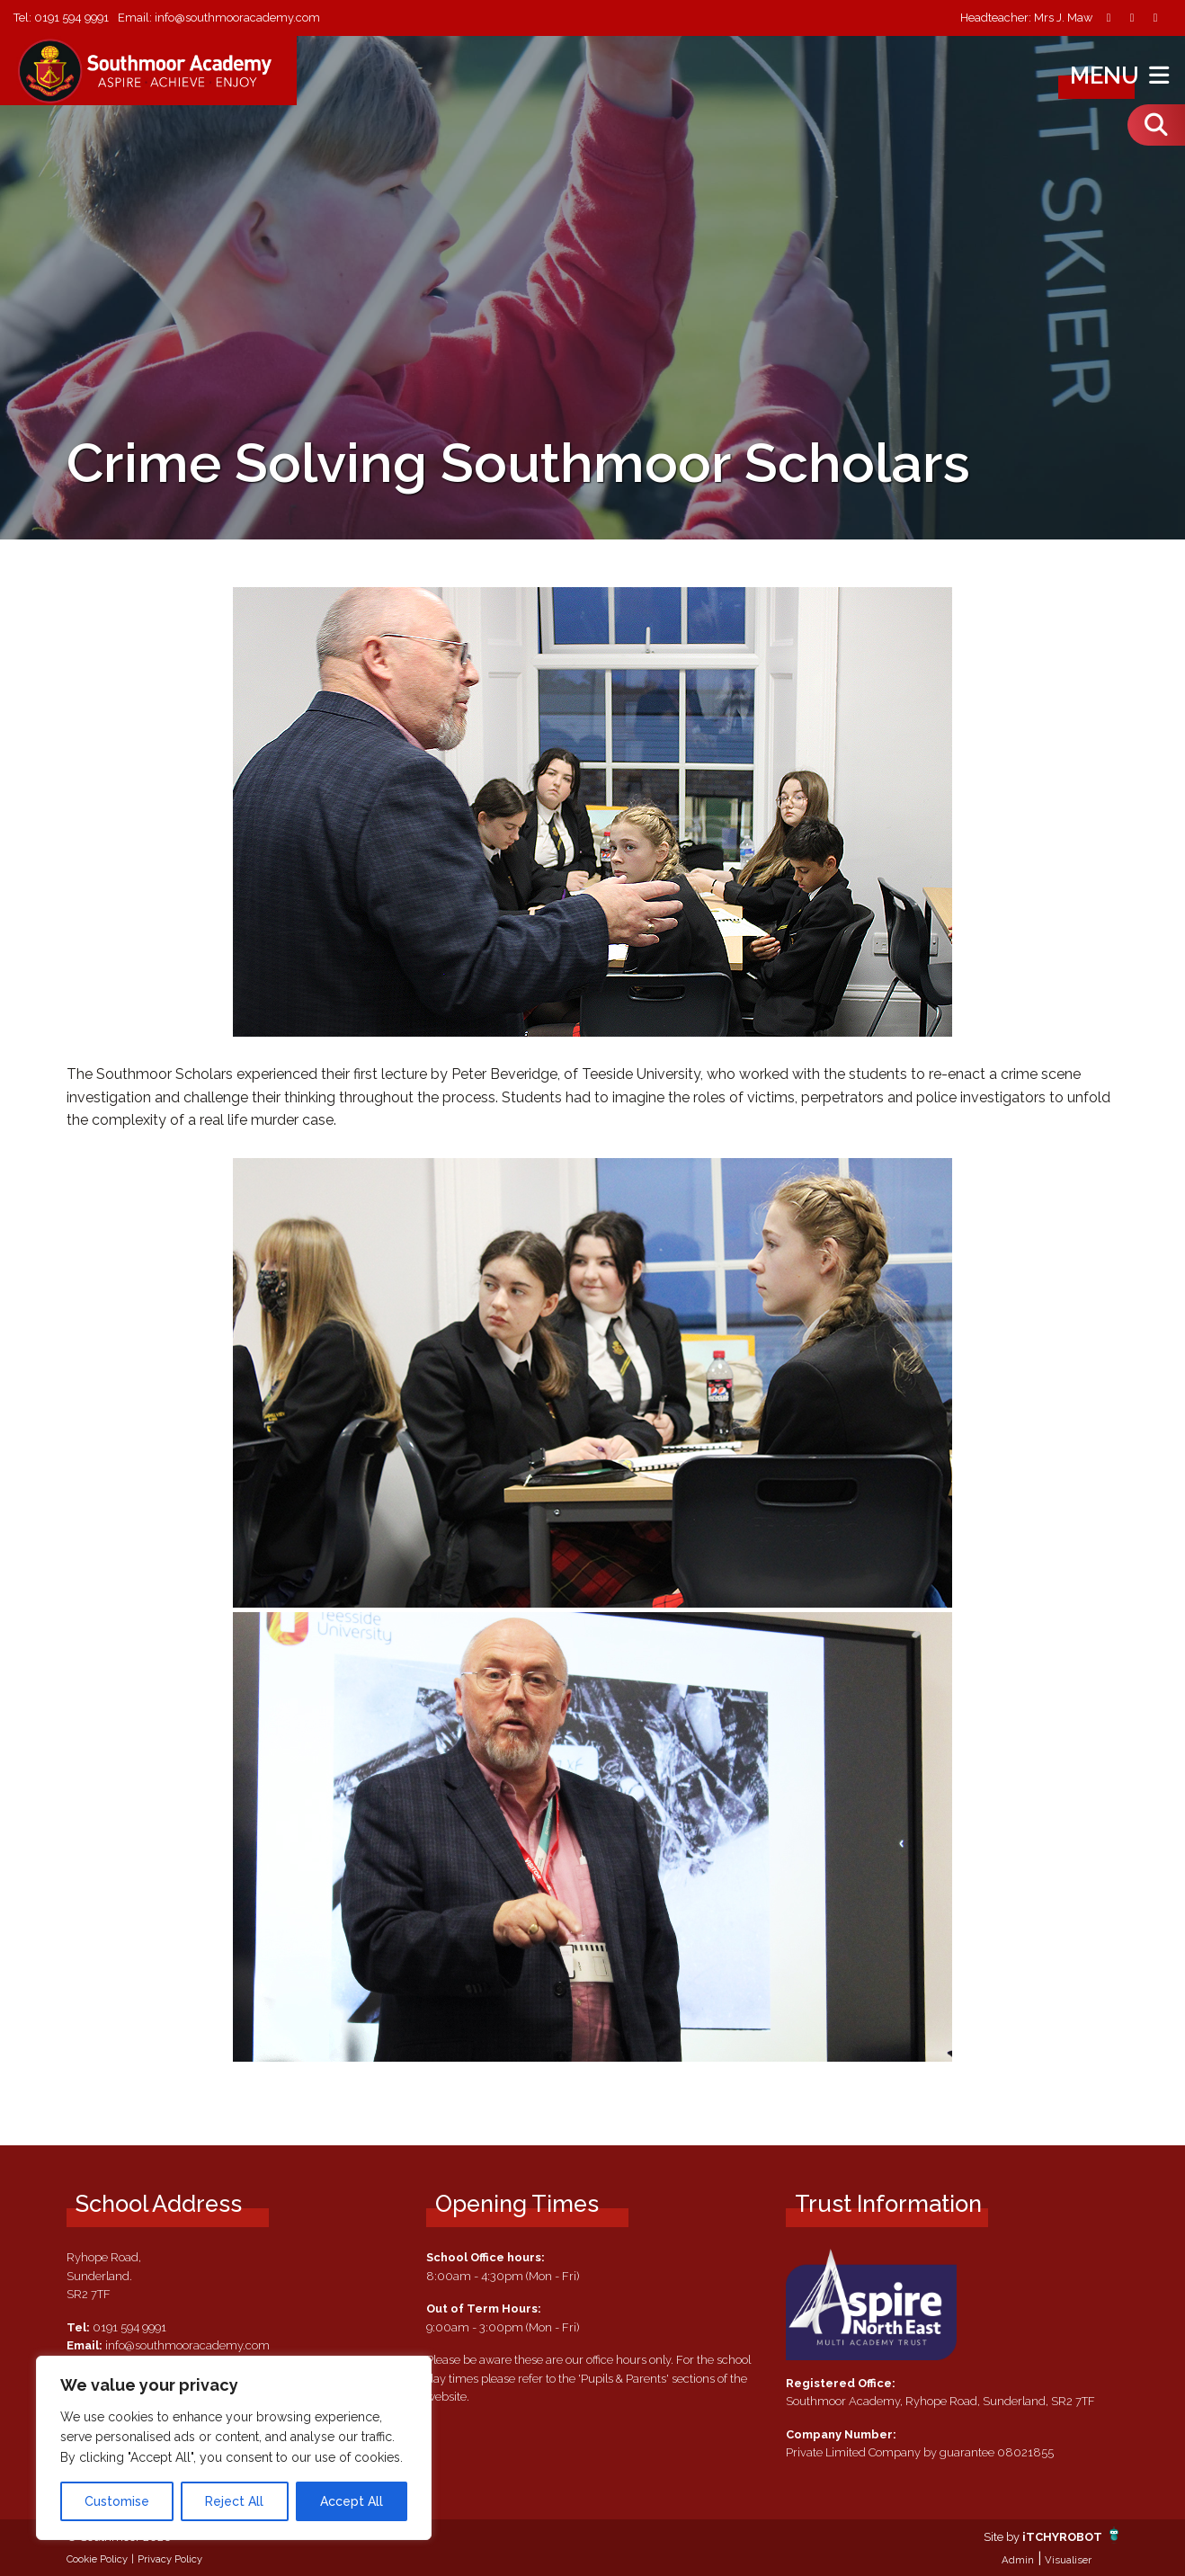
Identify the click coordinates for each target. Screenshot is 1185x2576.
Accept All (351, 2501)
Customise (117, 2501)
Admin (1018, 2560)
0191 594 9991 (71, 17)
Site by (1003, 2537)
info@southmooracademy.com (237, 17)
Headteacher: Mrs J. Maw (1026, 18)
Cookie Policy (97, 2559)
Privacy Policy (170, 2559)
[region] (234, 2448)
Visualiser (1068, 2560)
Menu (1121, 75)
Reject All (234, 2501)
